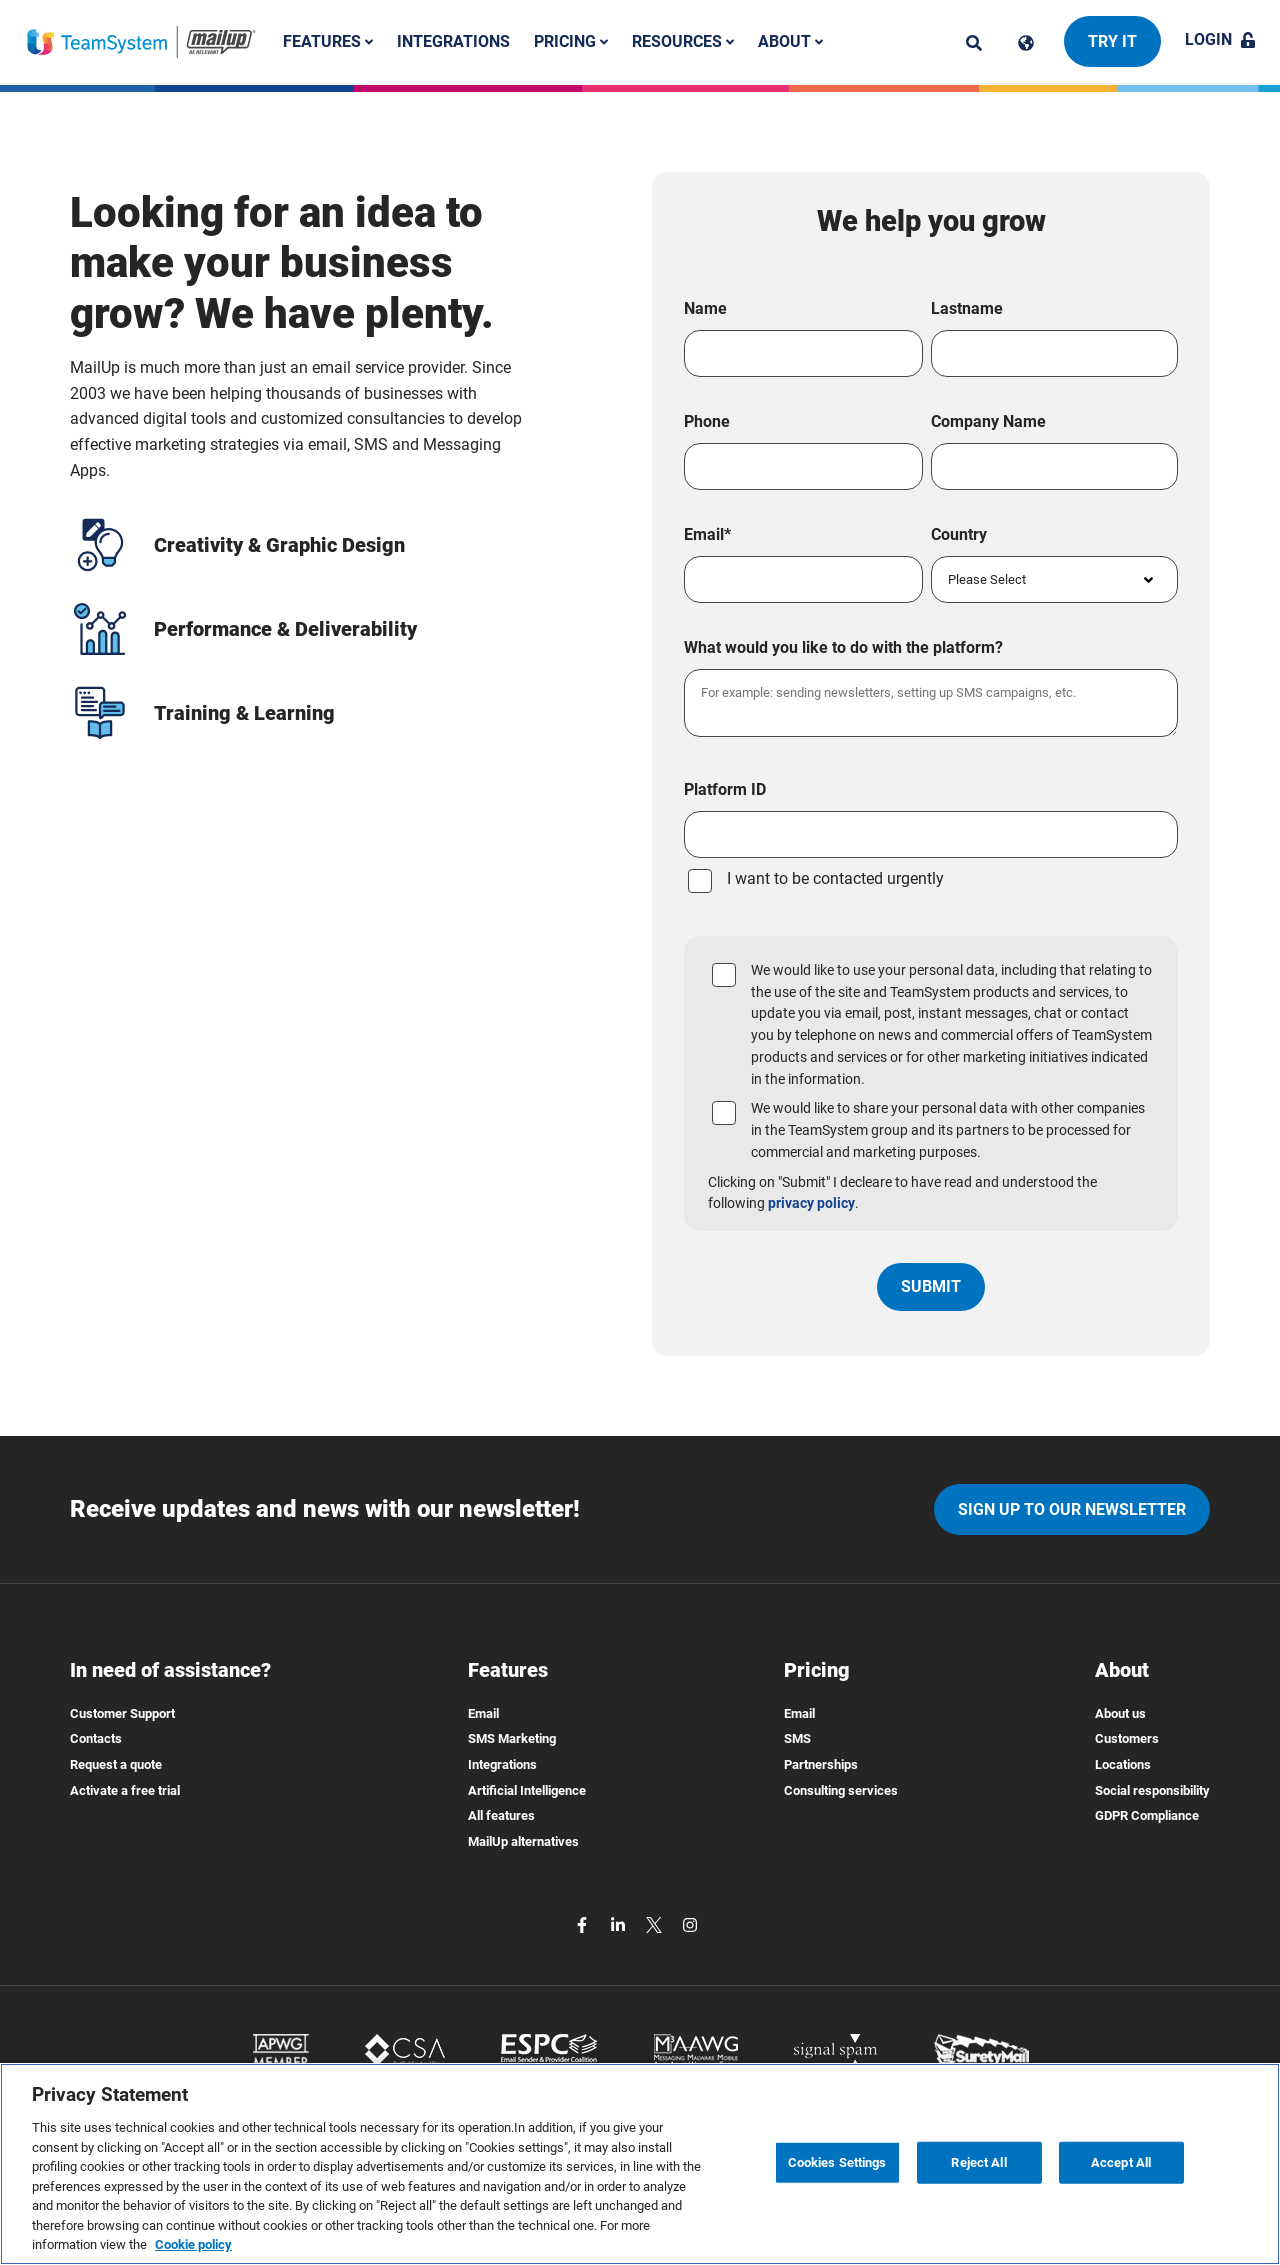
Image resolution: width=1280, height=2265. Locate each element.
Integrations (453, 41)
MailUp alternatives (523, 1841)
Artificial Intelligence (527, 1790)
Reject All (978, 2162)
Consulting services (841, 1790)
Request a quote (116, 1764)
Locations (1123, 1764)
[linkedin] (620, 1923)
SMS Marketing (512, 1738)
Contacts (96, 1738)
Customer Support (122, 1713)
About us (1120, 1713)
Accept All (1121, 2162)
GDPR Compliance (1147, 1815)
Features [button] (328, 41)
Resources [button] (683, 41)
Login (1220, 39)
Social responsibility (1152, 1790)
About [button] (790, 41)
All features (501, 1815)
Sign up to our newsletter (1072, 1509)
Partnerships (821, 1764)
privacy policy (811, 1203)
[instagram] (690, 1923)
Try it (1112, 41)
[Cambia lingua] (1026, 43)
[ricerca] (974, 43)
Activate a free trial (125, 1790)
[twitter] (656, 1923)
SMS (797, 1738)
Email (483, 1713)
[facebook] (584, 1923)
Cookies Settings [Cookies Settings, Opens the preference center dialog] (837, 2162)
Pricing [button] (571, 41)
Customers (1127, 1738)
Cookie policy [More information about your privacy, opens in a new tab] (193, 2244)
